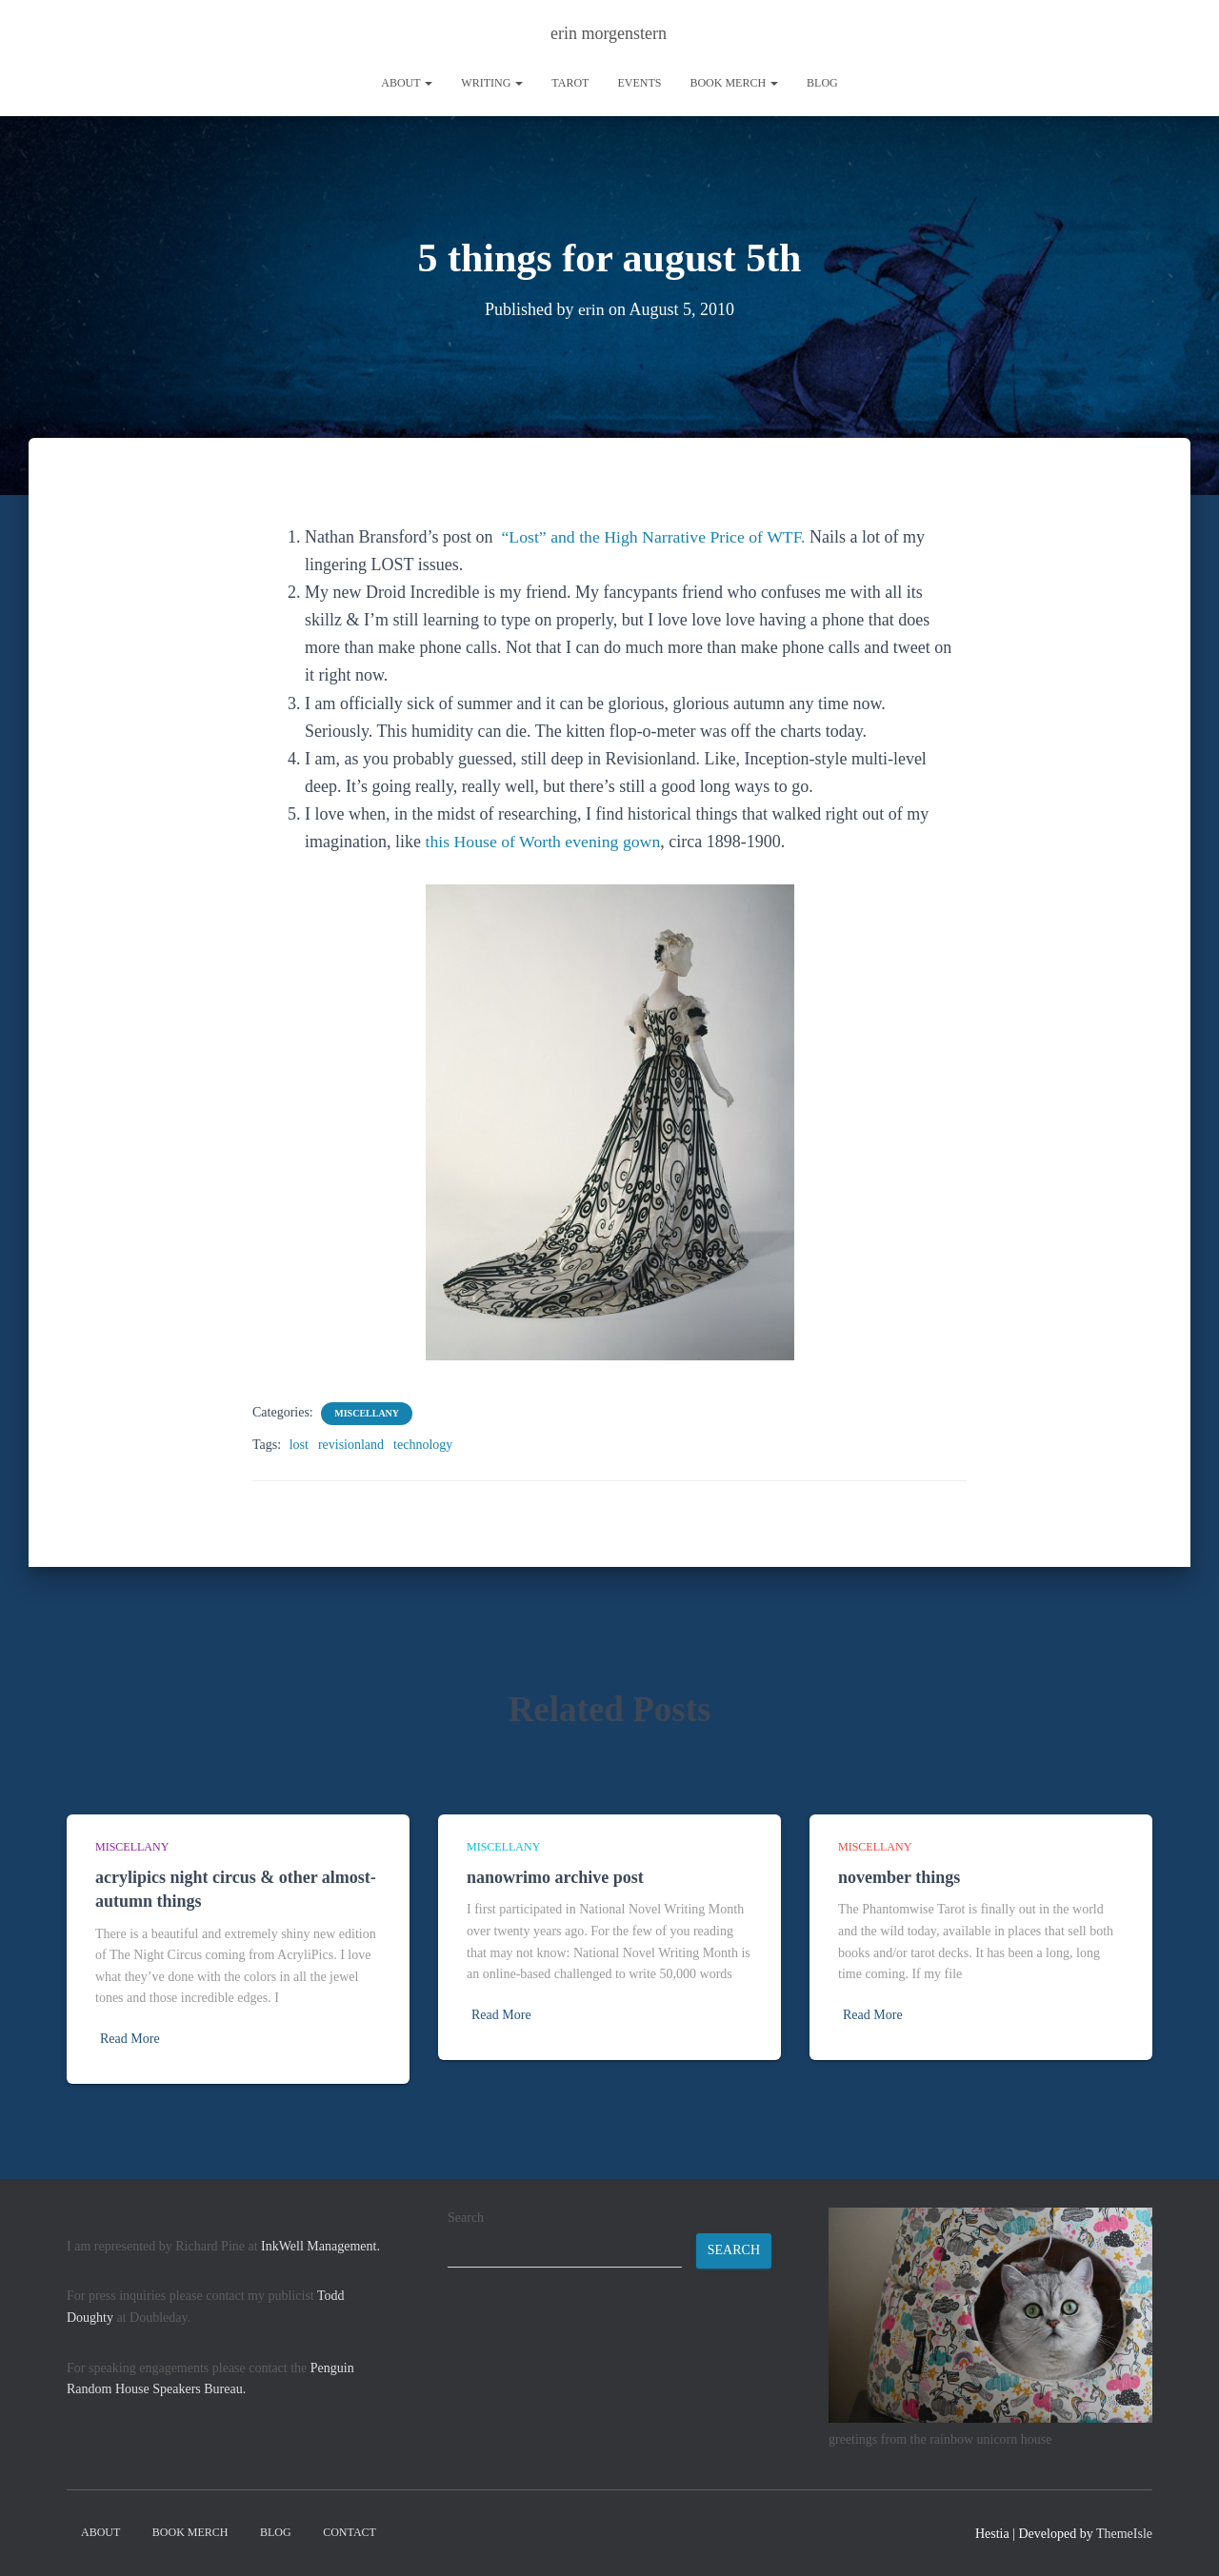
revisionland (351, 1444)
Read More (130, 2038)
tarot (570, 82)
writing (492, 82)
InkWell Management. (320, 2246)
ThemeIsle (1124, 2533)
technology (422, 1444)
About (406, 82)
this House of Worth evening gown (544, 841)
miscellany (366, 1413)
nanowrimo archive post (555, 1877)
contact (349, 2532)
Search (466, 2217)
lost (299, 1444)
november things (899, 1877)
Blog (822, 82)
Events (639, 82)
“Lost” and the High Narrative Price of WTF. (655, 536)
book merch (733, 82)
